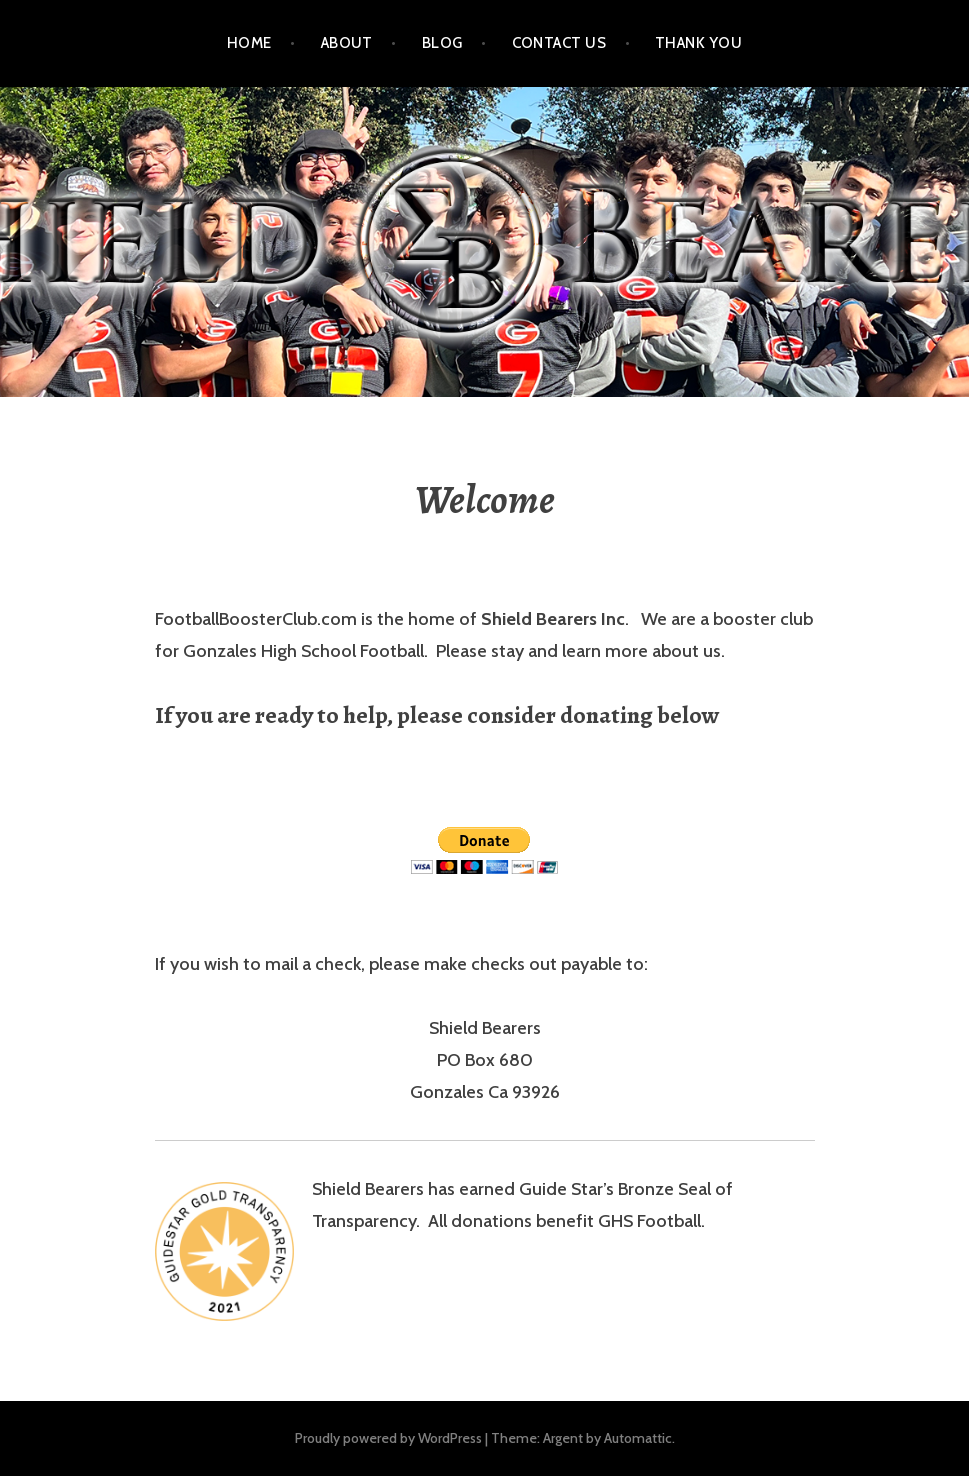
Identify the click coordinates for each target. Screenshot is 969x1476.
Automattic (638, 1438)
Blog (442, 43)
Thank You (698, 43)
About (347, 43)
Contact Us (559, 43)
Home (249, 43)
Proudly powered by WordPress (388, 1438)
